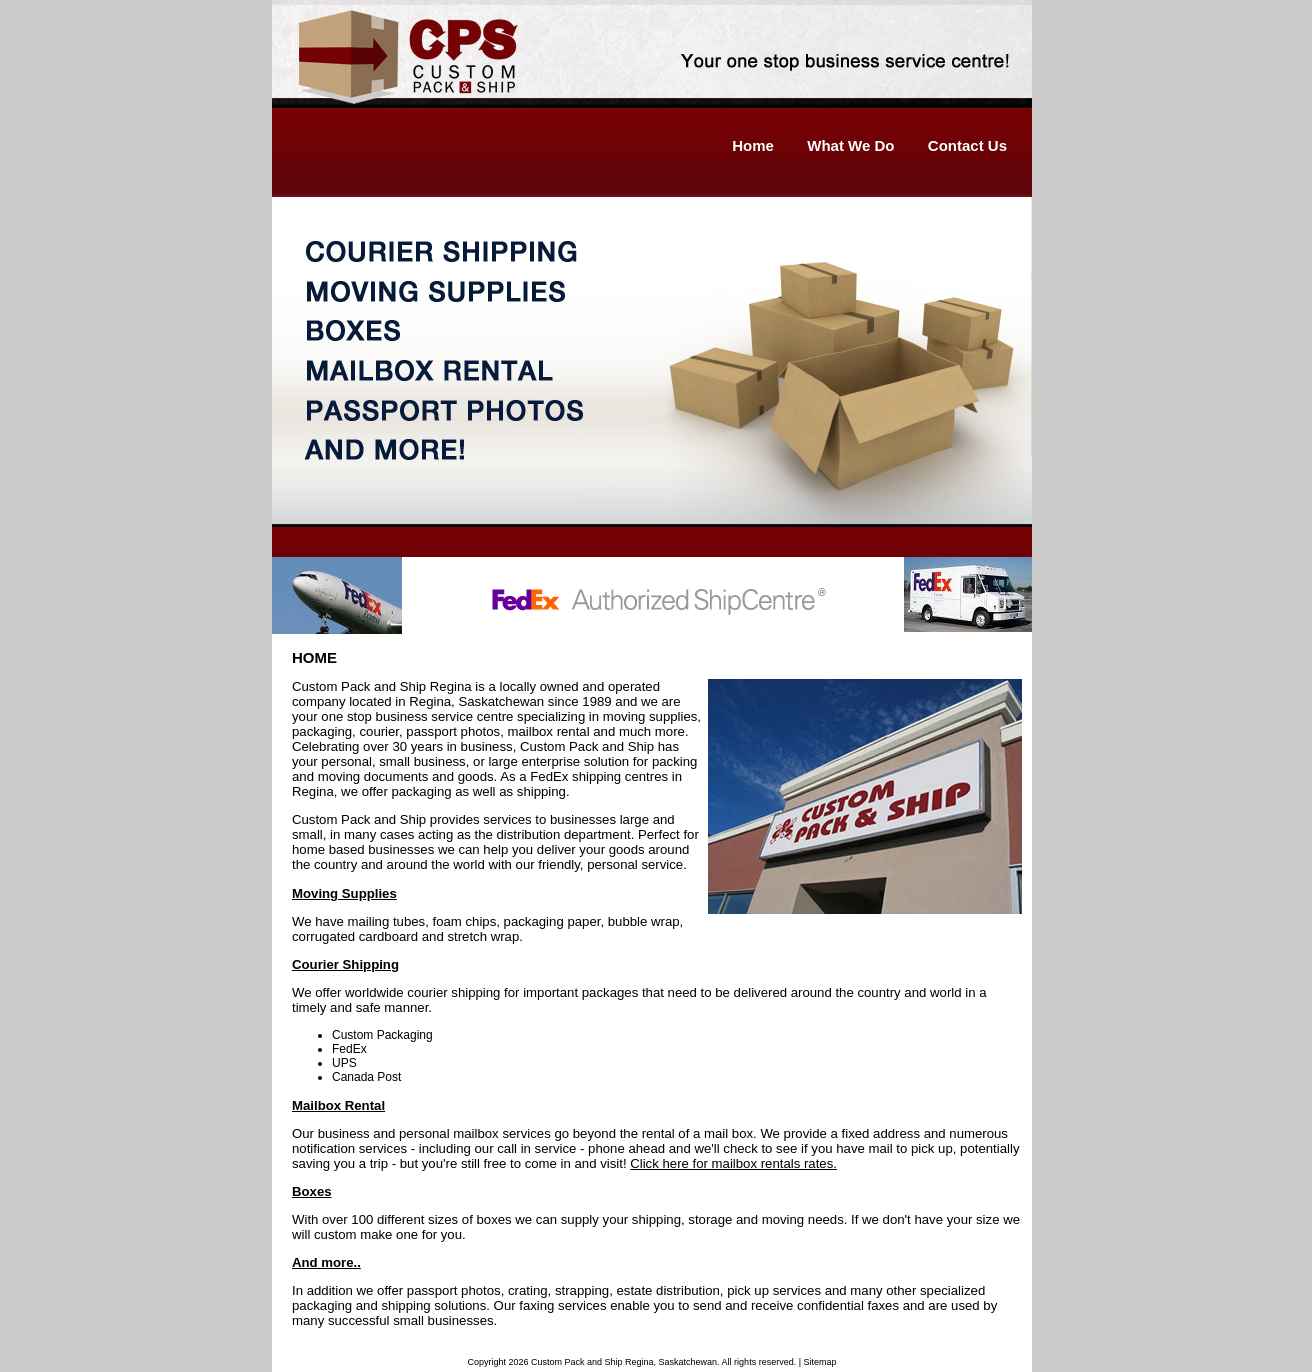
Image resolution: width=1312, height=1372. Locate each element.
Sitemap (819, 1362)
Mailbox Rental (338, 1105)
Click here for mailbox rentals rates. (733, 1163)
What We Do (850, 145)
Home (753, 145)
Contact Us (967, 145)
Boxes (312, 1191)
